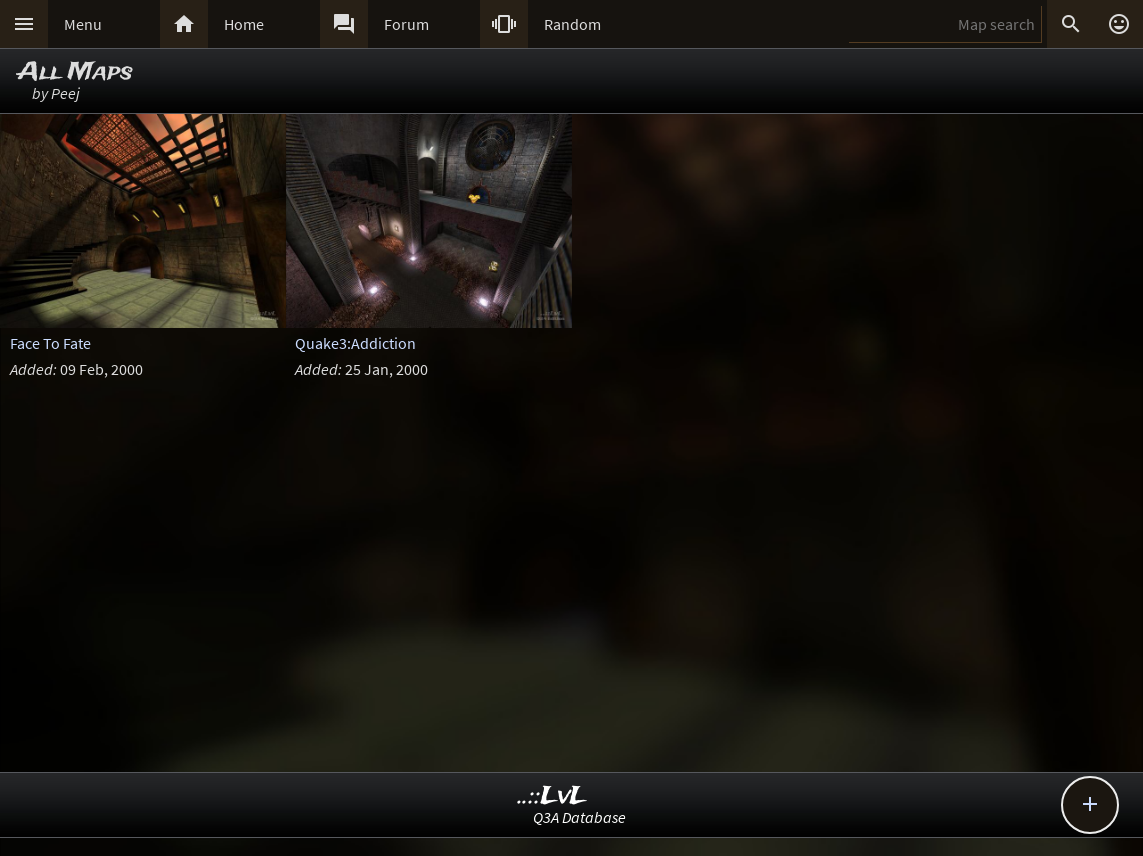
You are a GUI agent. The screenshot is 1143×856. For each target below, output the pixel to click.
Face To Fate (50, 343)
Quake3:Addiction (355, 343)
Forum (406, 24)
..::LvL (552, 796)
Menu (83, 24)
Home (244, 24)
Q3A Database (579, 817)
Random (572, 24)
